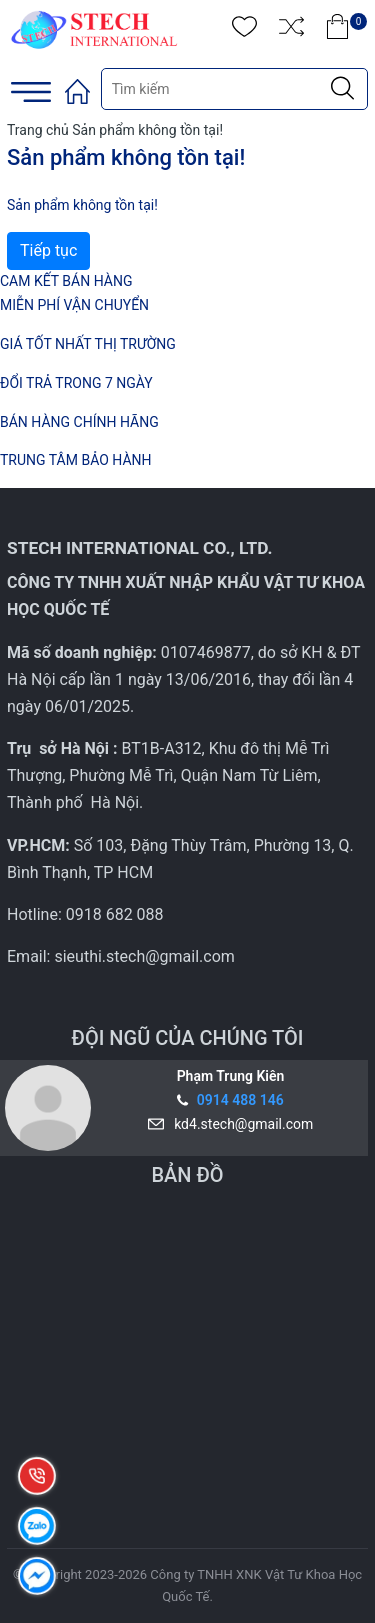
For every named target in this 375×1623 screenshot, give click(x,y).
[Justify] (342, 89)
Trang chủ (38, 130)
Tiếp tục (48, 250)
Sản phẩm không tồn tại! (147, 130)
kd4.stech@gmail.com (240, 1124)
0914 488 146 (240, 1100)
